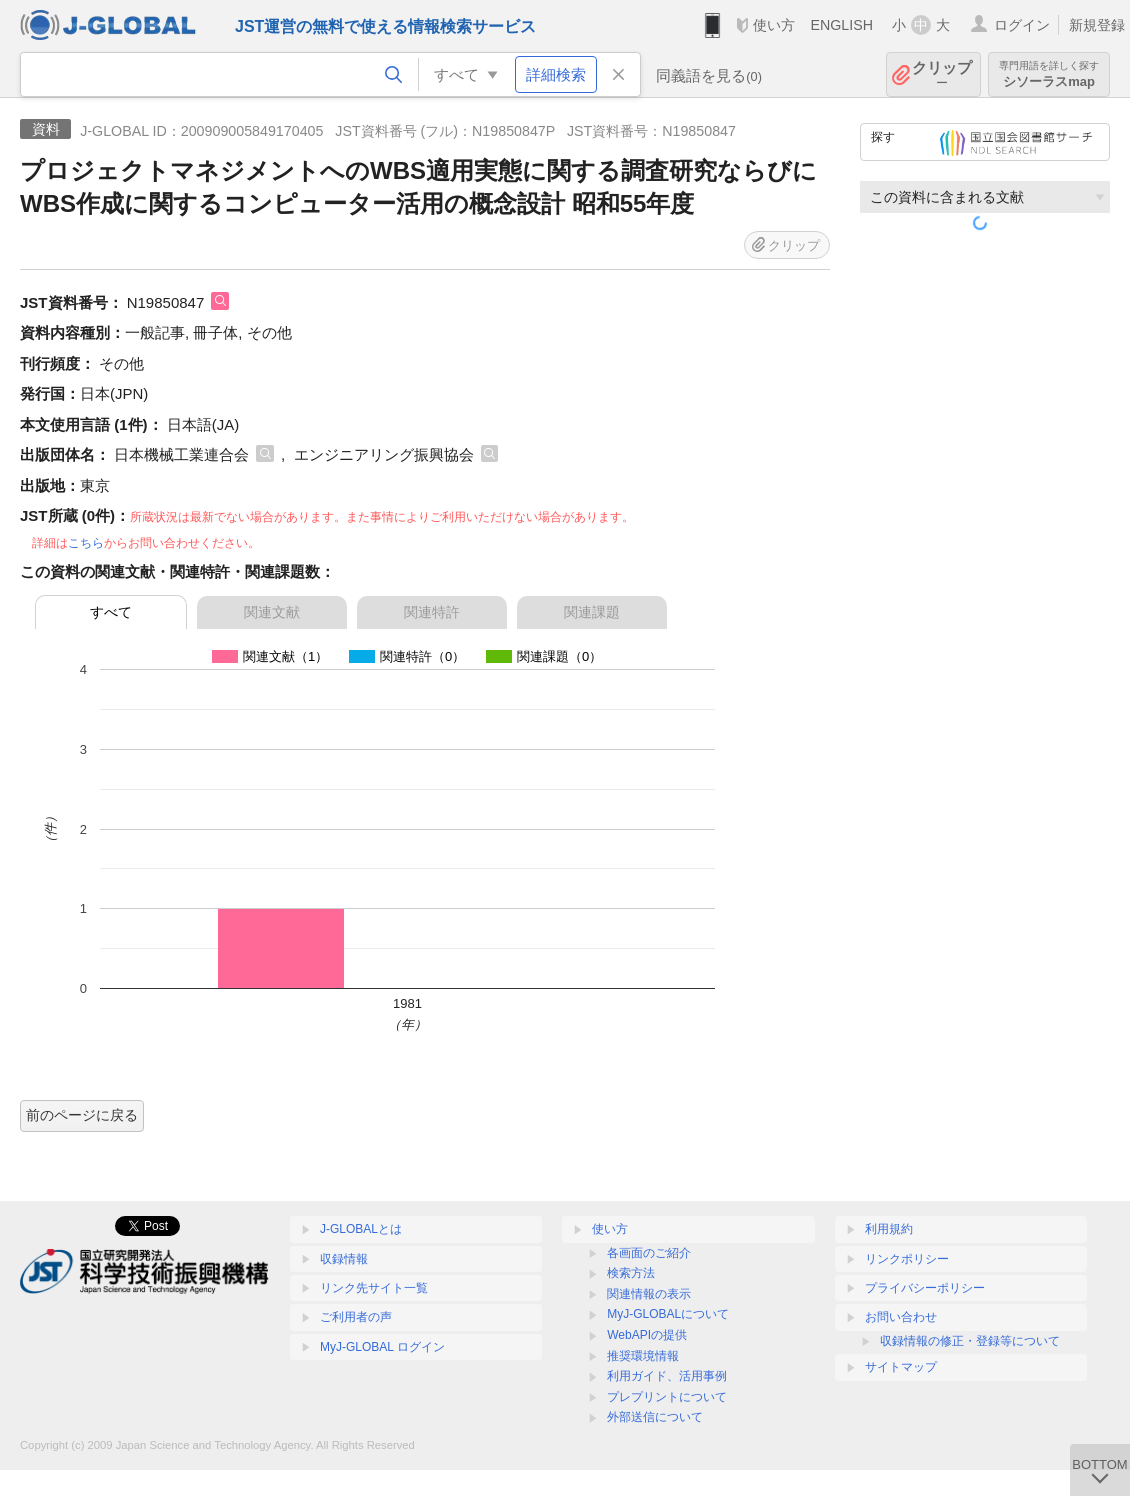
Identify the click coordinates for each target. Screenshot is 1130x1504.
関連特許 (432, 612)
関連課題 (592, 612)
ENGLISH (841, 25)
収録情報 (344, 1259)
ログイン (1022, 25)
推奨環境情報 (643, 1356)
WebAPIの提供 (647, 1335)
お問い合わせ (901, 1317)
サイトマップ (901, 1367)
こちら (86, 543)
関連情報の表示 (649, 1294)
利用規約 (889, 1229)
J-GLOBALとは (361, 1229)
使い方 (774, 25)
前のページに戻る (82, 1115)
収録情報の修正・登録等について (970, 1341)
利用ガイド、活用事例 (667, 1376)
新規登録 (1097, 25)
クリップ (942, 74)
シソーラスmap (1049, 74)
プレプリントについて (667, 1397)
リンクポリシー (907, 1259)
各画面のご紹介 (649, 1253)
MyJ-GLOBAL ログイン (382, 1347)
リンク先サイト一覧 (374, 1288)
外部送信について (655, 1417)
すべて (111, 612)
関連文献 (272, 612)
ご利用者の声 (356, 1317)
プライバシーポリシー (925, 1288)
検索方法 (631, 1273)
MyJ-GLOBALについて (668, 1314)
